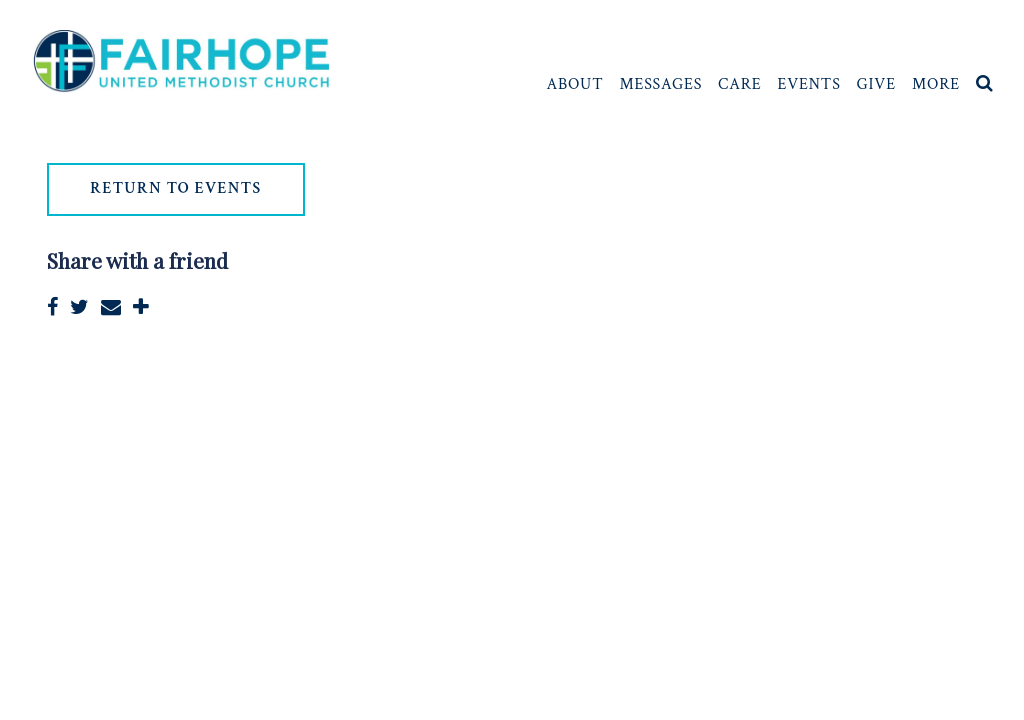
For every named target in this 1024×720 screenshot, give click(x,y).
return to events (176, 190)
